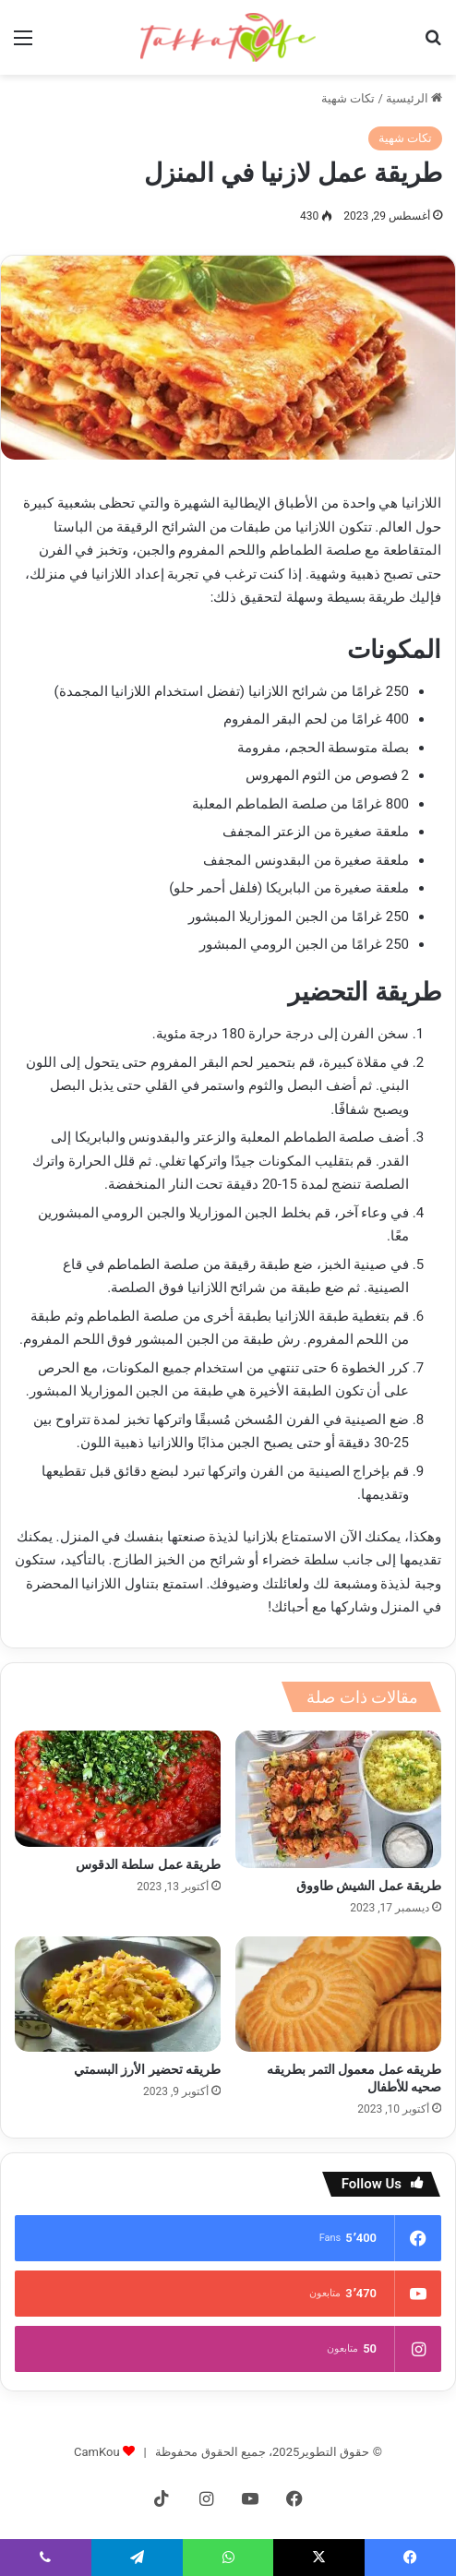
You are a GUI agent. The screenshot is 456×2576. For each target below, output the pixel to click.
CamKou (97, 2452)
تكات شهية (348, 98)
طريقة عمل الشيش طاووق (368, 1885)
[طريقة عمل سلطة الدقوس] (118, 1789)
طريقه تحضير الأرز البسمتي (147, 2069)
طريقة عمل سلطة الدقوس (148, 1864)
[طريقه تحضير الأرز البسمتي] (118, 1994)
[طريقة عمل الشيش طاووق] (338, 1799)
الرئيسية (414, 98)
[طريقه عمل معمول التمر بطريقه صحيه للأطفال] (338, 1994)
